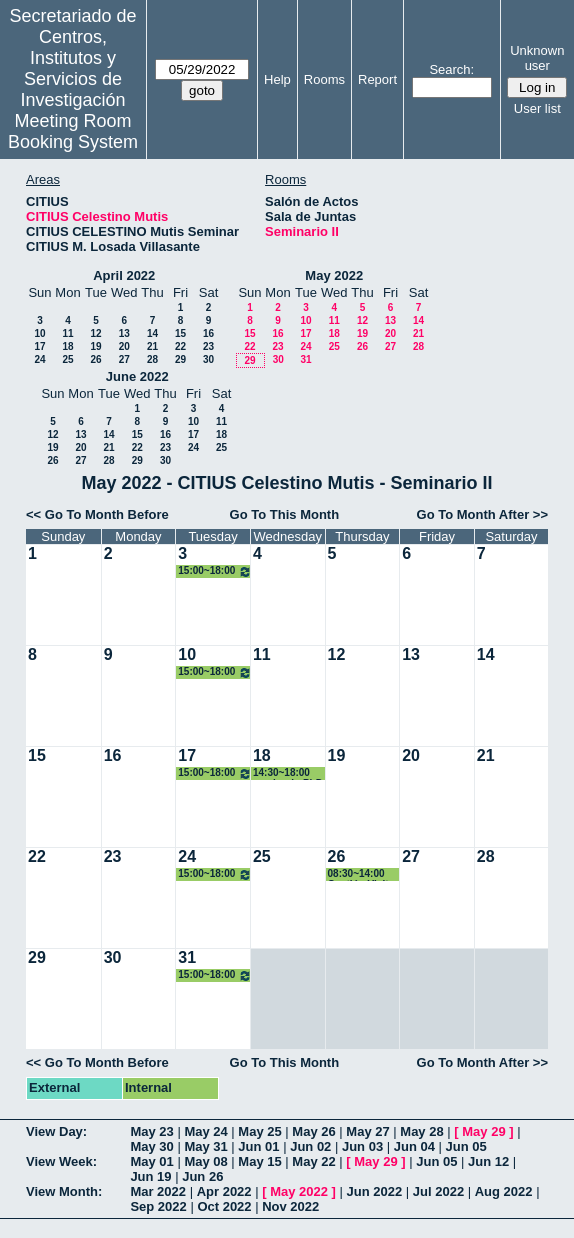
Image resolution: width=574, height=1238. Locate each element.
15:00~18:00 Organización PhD (215, 571)
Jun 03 (362, 1146)
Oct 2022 (224, 1206)
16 (208, 333)
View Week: (61, 1161)
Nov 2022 (290, 1206)
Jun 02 (310, 1146)
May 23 (151, 1131)
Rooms (324, 79)
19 (95, 346)
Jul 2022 (438, 1191)
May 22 (313, 1161)
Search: (451, 69)
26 (95, 359)
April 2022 (124, 275)
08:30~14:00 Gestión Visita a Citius (361, 874)
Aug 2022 (504, 1191)
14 (152, 333)
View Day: (56, 1131)
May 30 (151, 1146)
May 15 (259, 1161)
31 (305, 359)
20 (124, 346)
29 (180, 359)
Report (377, 79)
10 (39, 333)
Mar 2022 (158, 1191)
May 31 (205, 1146)
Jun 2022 (375, 1191)
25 (67, 359)
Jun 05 (466, 1146)
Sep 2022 (158, 1206)
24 (39, 359)
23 (208, 346)
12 (95, 333)
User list (537, 108)
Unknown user (537, 58)
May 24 (205, 1131)
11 (67, 333)
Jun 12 (488, 1161)
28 (152, 359)
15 (180, 333)
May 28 (421, 1131)
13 (124, 333)
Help (277, 79)
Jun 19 (150, 1176)
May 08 (205, 1161)
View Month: (64, 1191)
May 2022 (334, 275)
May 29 (483, 1131)
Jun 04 (414, 1146)
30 (208, 359)
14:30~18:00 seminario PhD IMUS (288, 773)
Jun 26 (202, 1176)
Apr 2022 (224, 1191)
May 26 (313, 1131)
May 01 (151, 1161)
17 (39, 346)
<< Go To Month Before (97, 514)
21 (152, 346)
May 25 (259, 1131)
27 (124, 359)
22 (180, 346)
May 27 (367, 1131)
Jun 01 (258, 1146)
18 (67, 346)
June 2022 (137, 376)
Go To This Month (285, 514)
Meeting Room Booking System (73, 131)
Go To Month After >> (482, 514)
